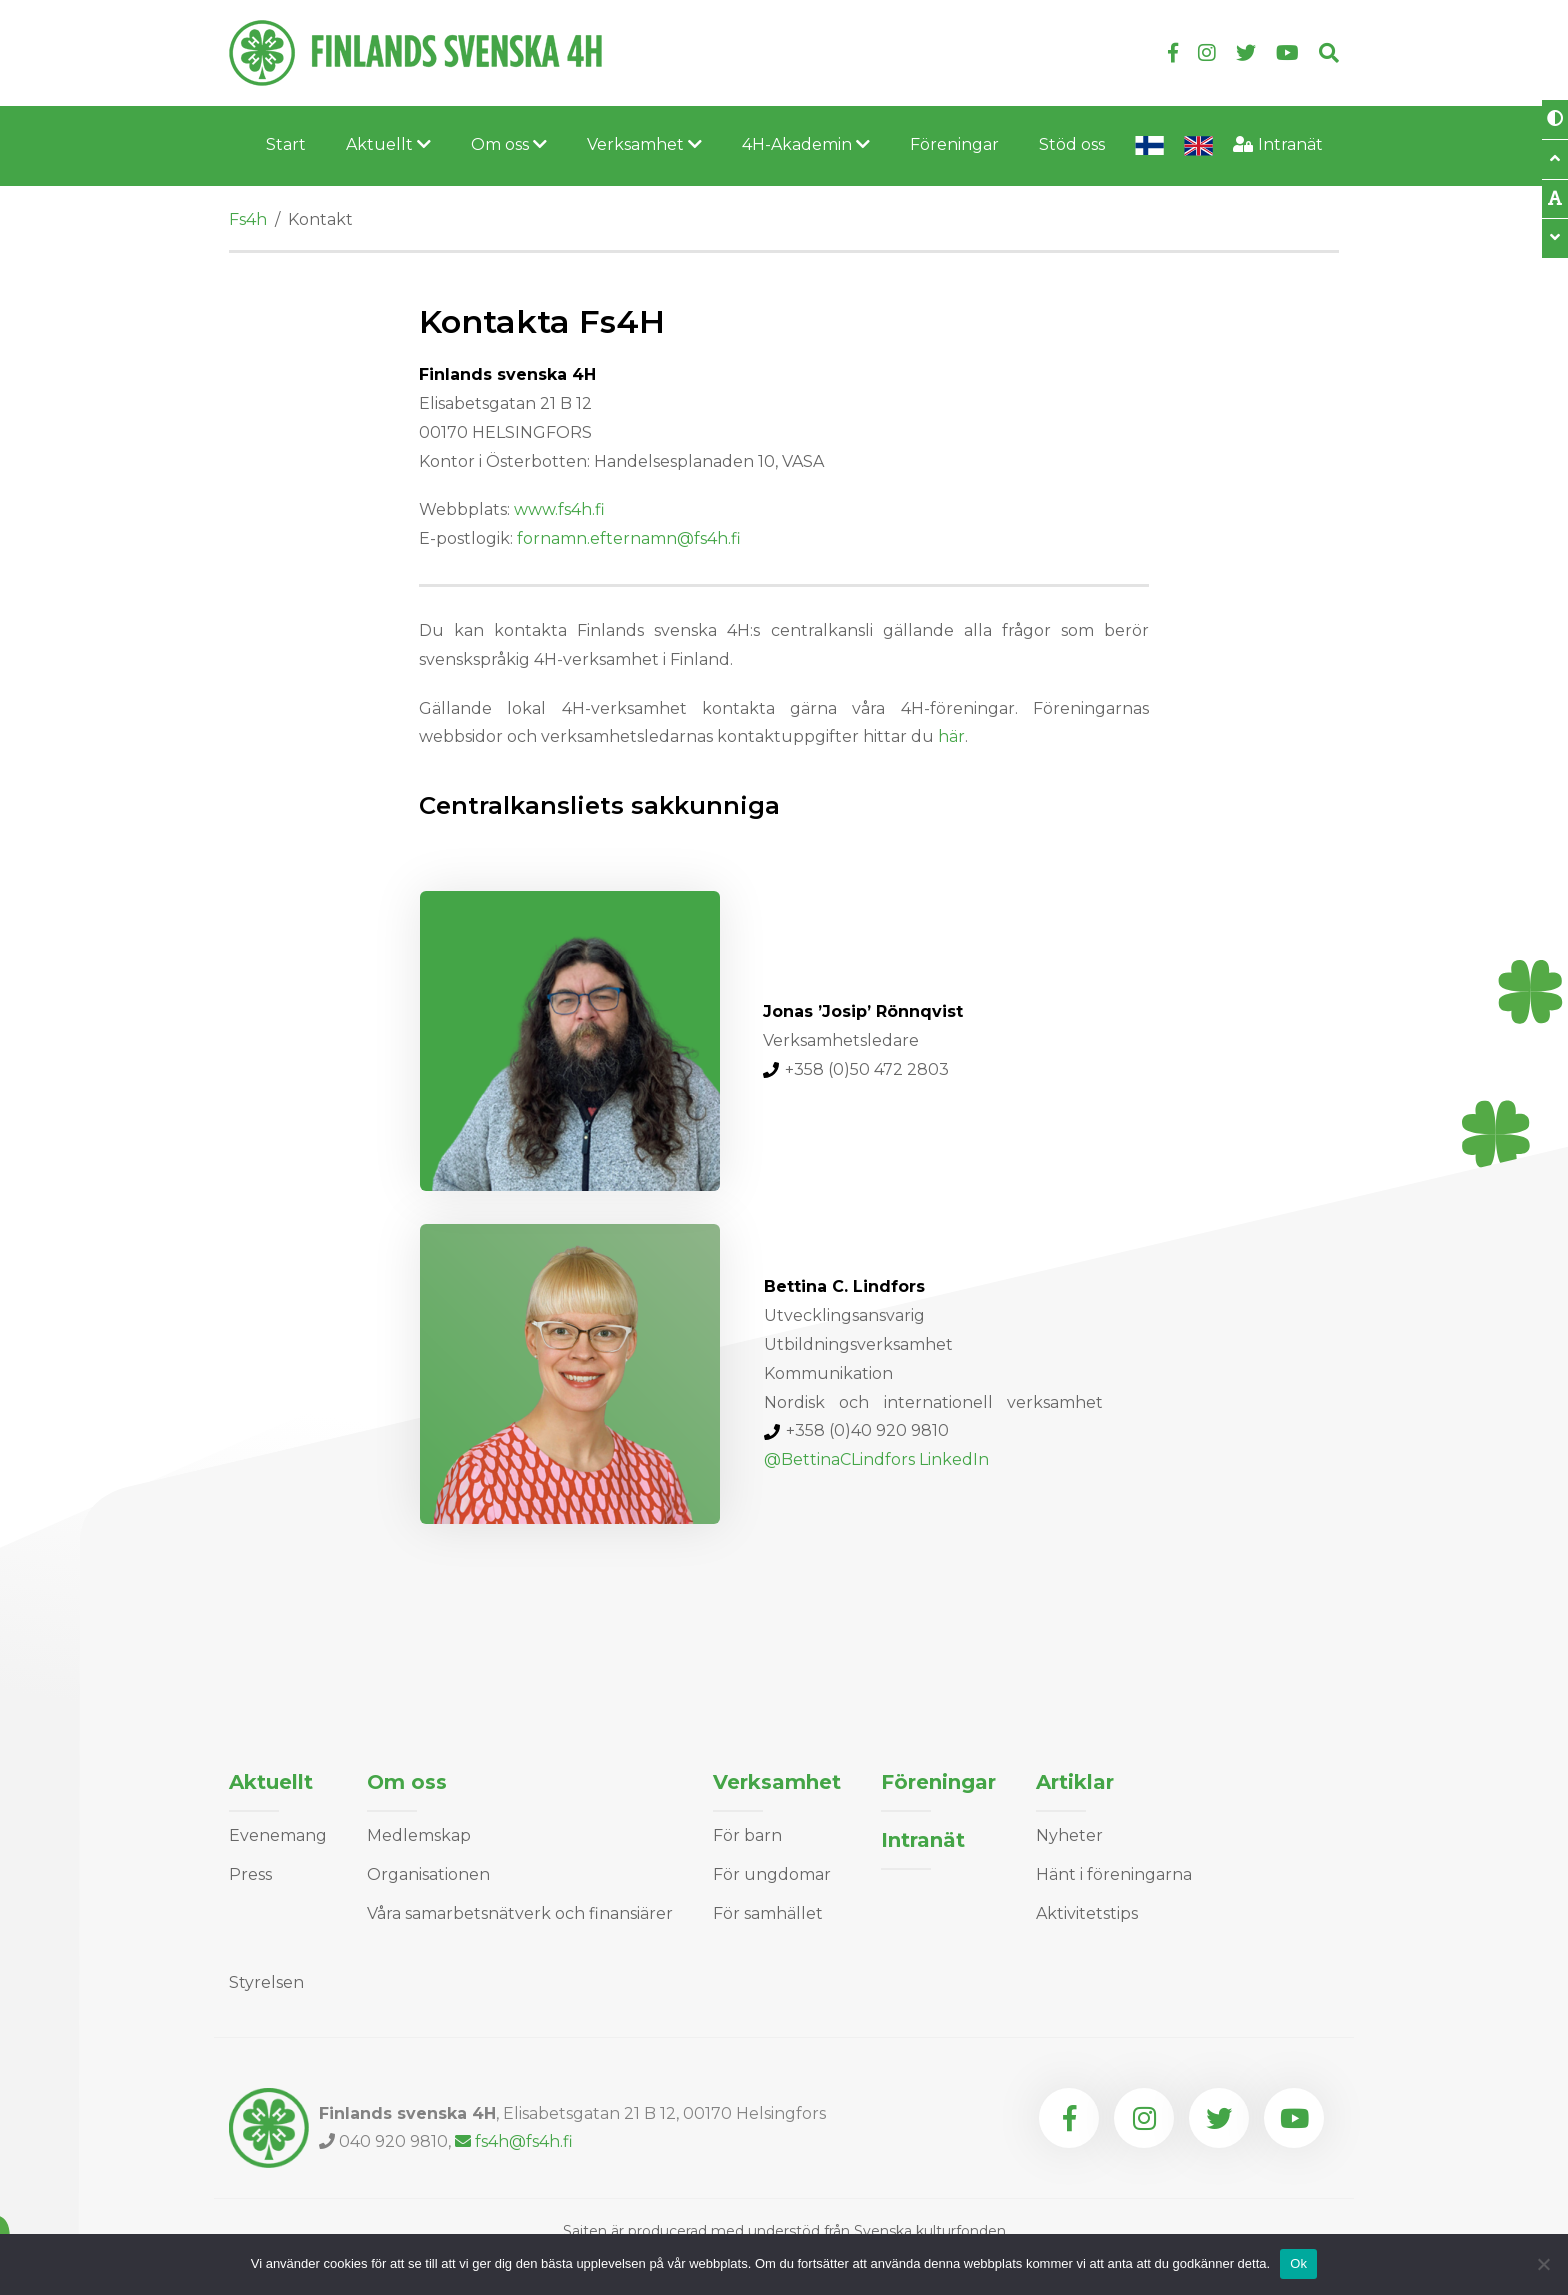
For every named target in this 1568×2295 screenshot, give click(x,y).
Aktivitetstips (1087, 1913)
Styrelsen (266, 1982)
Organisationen (428, 1874)
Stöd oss (1072, 144)
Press (250, 1874)
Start (286, 144)
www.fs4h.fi (559, 509)
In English (1198, 146)
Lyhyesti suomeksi (1149, 146)
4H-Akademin (806, 144)
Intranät (1290, 144)
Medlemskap (419, 1835)
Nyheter (1069, 1835)
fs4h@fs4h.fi (514, 2141)
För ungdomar (772, 1874)
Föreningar (954, 144)
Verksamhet (644, 144)
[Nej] (1543, 2264)
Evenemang (278, 1835)
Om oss (509, 144)
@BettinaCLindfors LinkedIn (876, 1459)
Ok (1298, 2263)
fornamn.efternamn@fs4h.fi (631, 538)
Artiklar (1075, 1782)
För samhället (768, 1913)
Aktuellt (388, 144)
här (951, 736)
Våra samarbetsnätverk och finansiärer (520, 1913)
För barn (747, 1835)
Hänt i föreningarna (1114, 1874)
